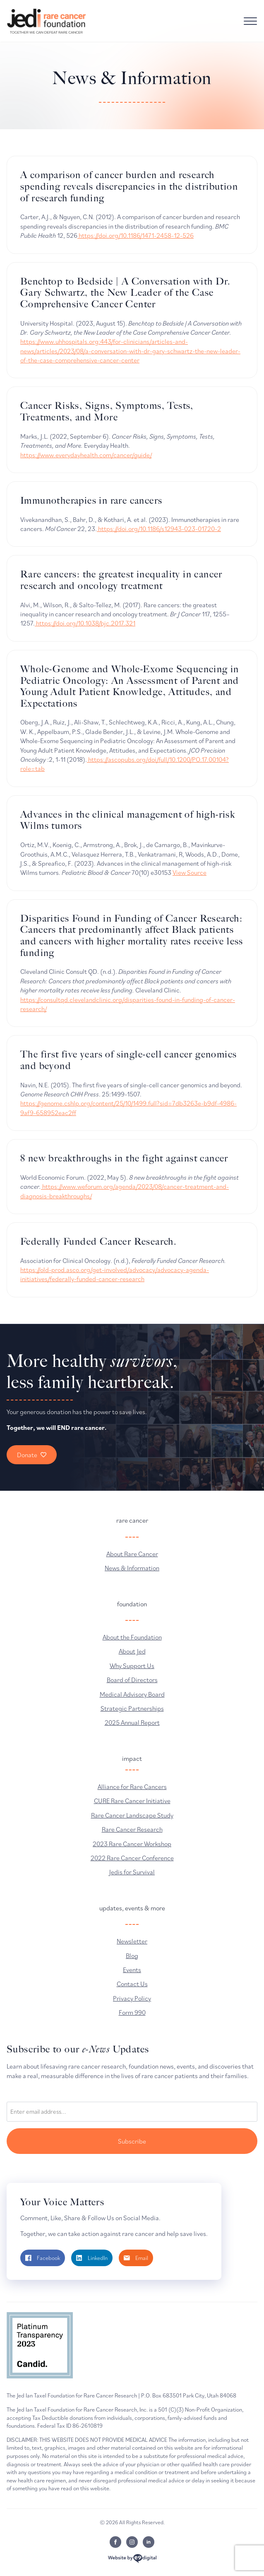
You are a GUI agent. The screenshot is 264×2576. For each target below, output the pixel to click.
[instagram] (132, 2542)
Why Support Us (132, 1665)
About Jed (132, 1651)
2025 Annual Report (132, 1722)
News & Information (132, 1568)
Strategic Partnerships (132, 1708)
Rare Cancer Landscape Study (132, 1815)
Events (132, 1969)
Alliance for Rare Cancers (132, 1786)
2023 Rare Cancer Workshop (132, 1844)
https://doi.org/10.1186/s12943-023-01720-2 (159, 528)
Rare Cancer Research (132, 1829)
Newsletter (132, 1941)
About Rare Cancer (132, 1554)
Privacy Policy (132, 1998)
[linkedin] (148, 2542)
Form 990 (132, 2012)
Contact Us (132, 1984)
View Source (189, 872)
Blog (132, 1955)
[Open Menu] (250, 21)
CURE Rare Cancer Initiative (132, 1800)
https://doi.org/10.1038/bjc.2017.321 (85, 623)
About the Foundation (132, 1637)
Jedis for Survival (132, 1872)
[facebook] (115, 2542)
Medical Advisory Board (132, 1694)
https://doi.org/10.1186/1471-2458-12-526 (135, 235)
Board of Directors (132, 1679)
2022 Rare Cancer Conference (132, 1858)
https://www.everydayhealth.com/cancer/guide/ (86, 455)
